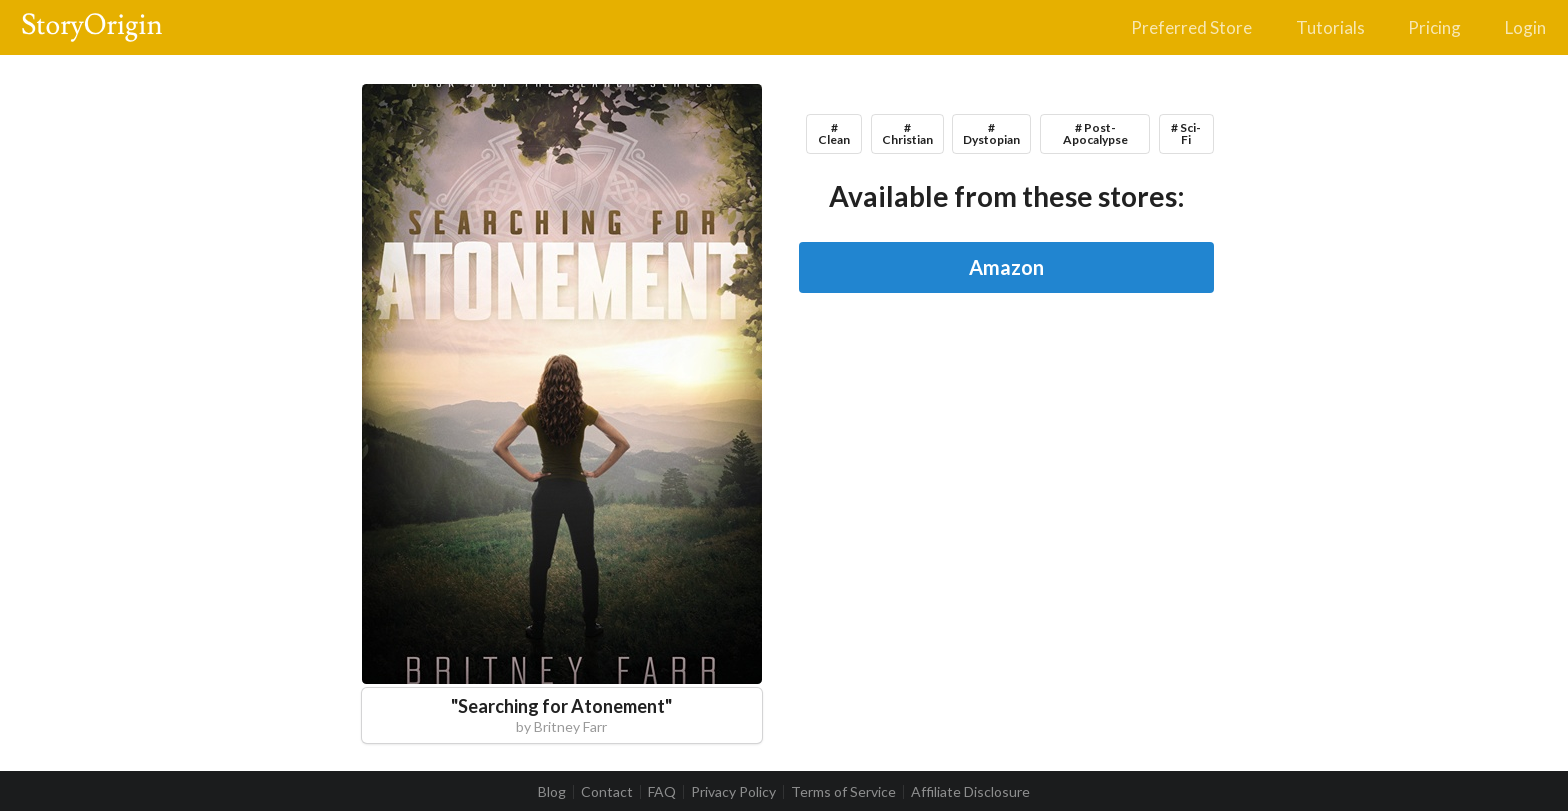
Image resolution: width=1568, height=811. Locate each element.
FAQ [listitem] (662, 792)
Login (1525, 27)
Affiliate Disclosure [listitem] (970, 792)
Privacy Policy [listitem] (733, 792)
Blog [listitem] (552, 792)
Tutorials (1330, 27)
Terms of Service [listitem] (843, 792)
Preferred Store (1191, 27)
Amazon (1006, 267)
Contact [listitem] (607, 792)
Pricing (1434, 27)
